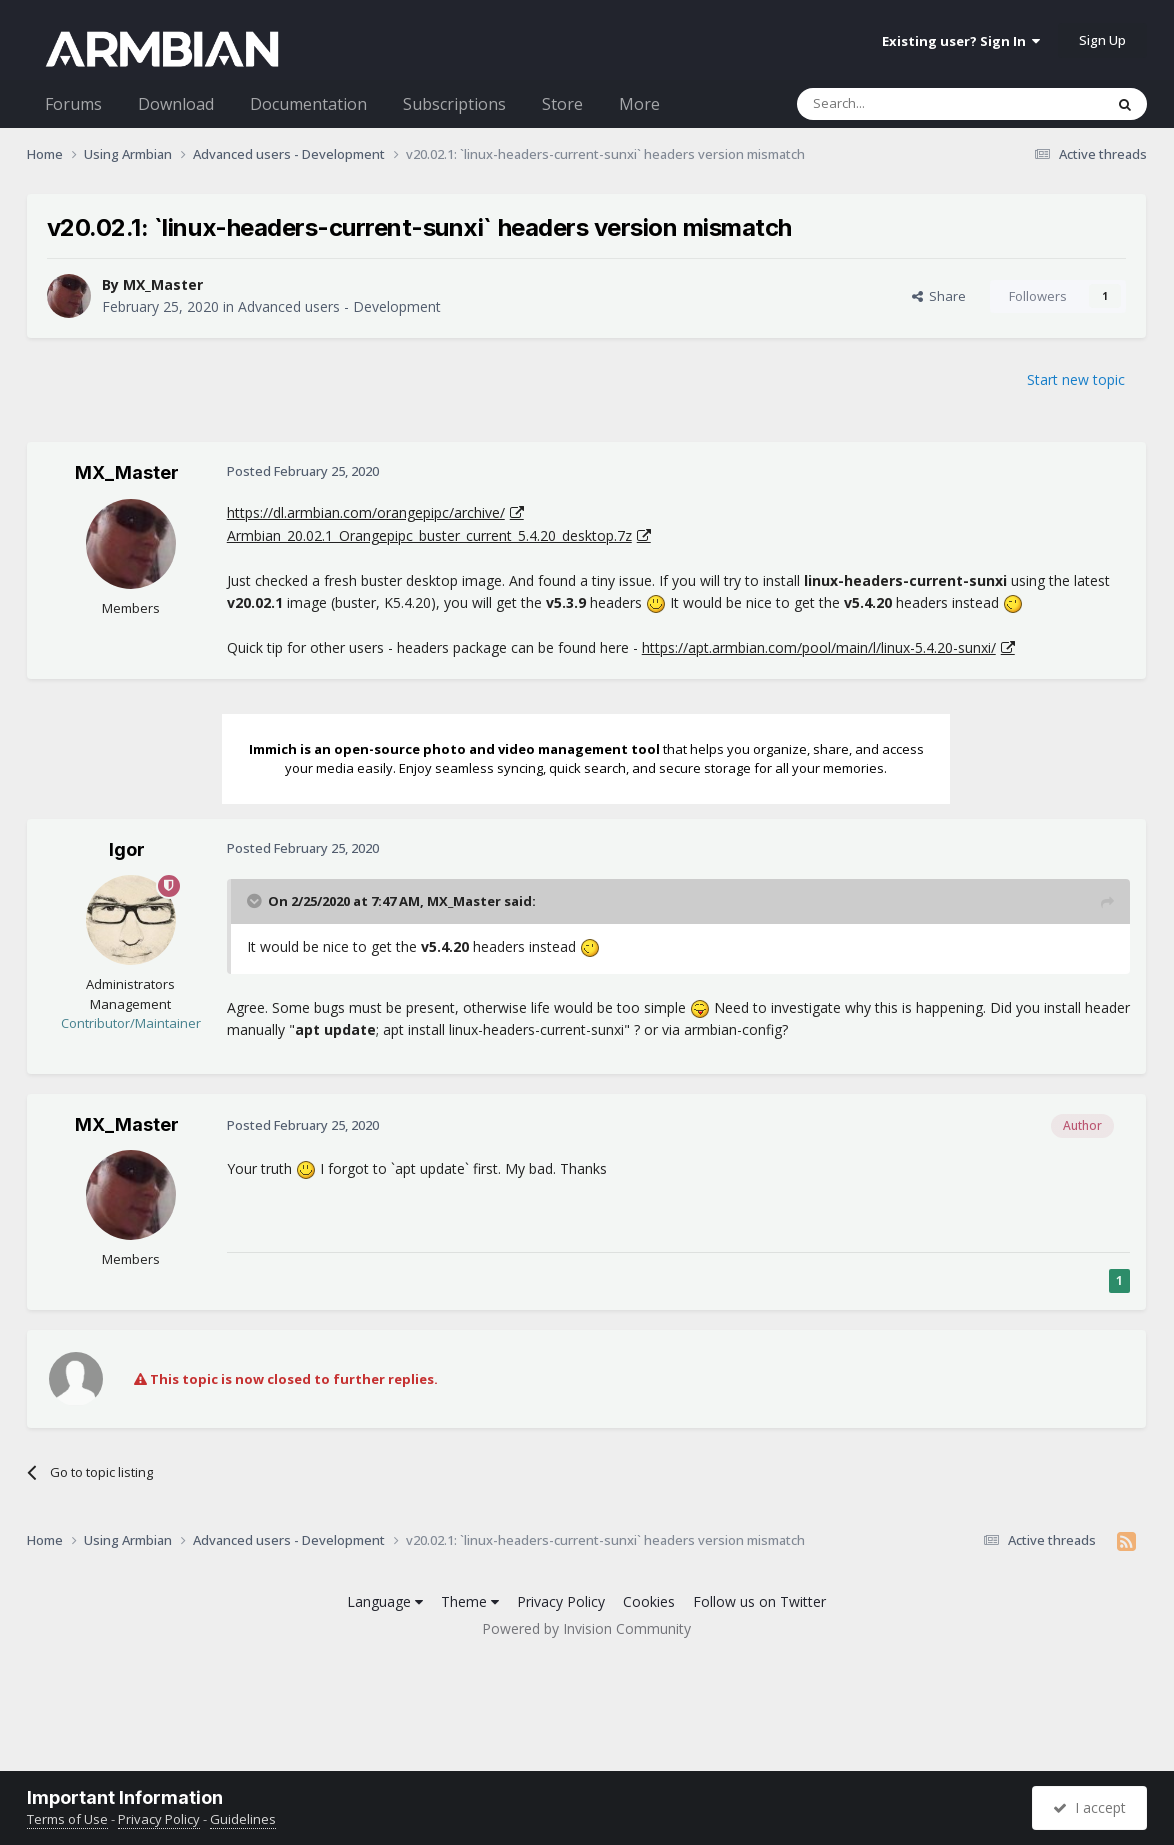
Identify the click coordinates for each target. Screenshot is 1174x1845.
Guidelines (243, 1819)
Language (385, 1601)
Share (939, 296)
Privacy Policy (561, 1601)
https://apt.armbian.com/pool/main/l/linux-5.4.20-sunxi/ (819, 647)
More (639, 104)
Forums (73, 104)
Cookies (649, 1601)
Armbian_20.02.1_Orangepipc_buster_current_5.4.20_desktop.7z (429, 535)
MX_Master (163, 284)
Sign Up (1102, 40)
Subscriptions (454, 104)
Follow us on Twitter (759, 1601)
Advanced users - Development (339, 306)
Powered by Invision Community (586, 1628)
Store (562, 104)
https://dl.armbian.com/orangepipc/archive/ (366, 512)
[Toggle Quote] (256, 901)
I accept (1089, 1807)
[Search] (901, 104)
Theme (470, 1601)
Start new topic (1076, 379)
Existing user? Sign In (961, 41)
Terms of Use (67, 1819)
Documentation (308, 104)
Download (176, 104)
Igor (127, 849)
